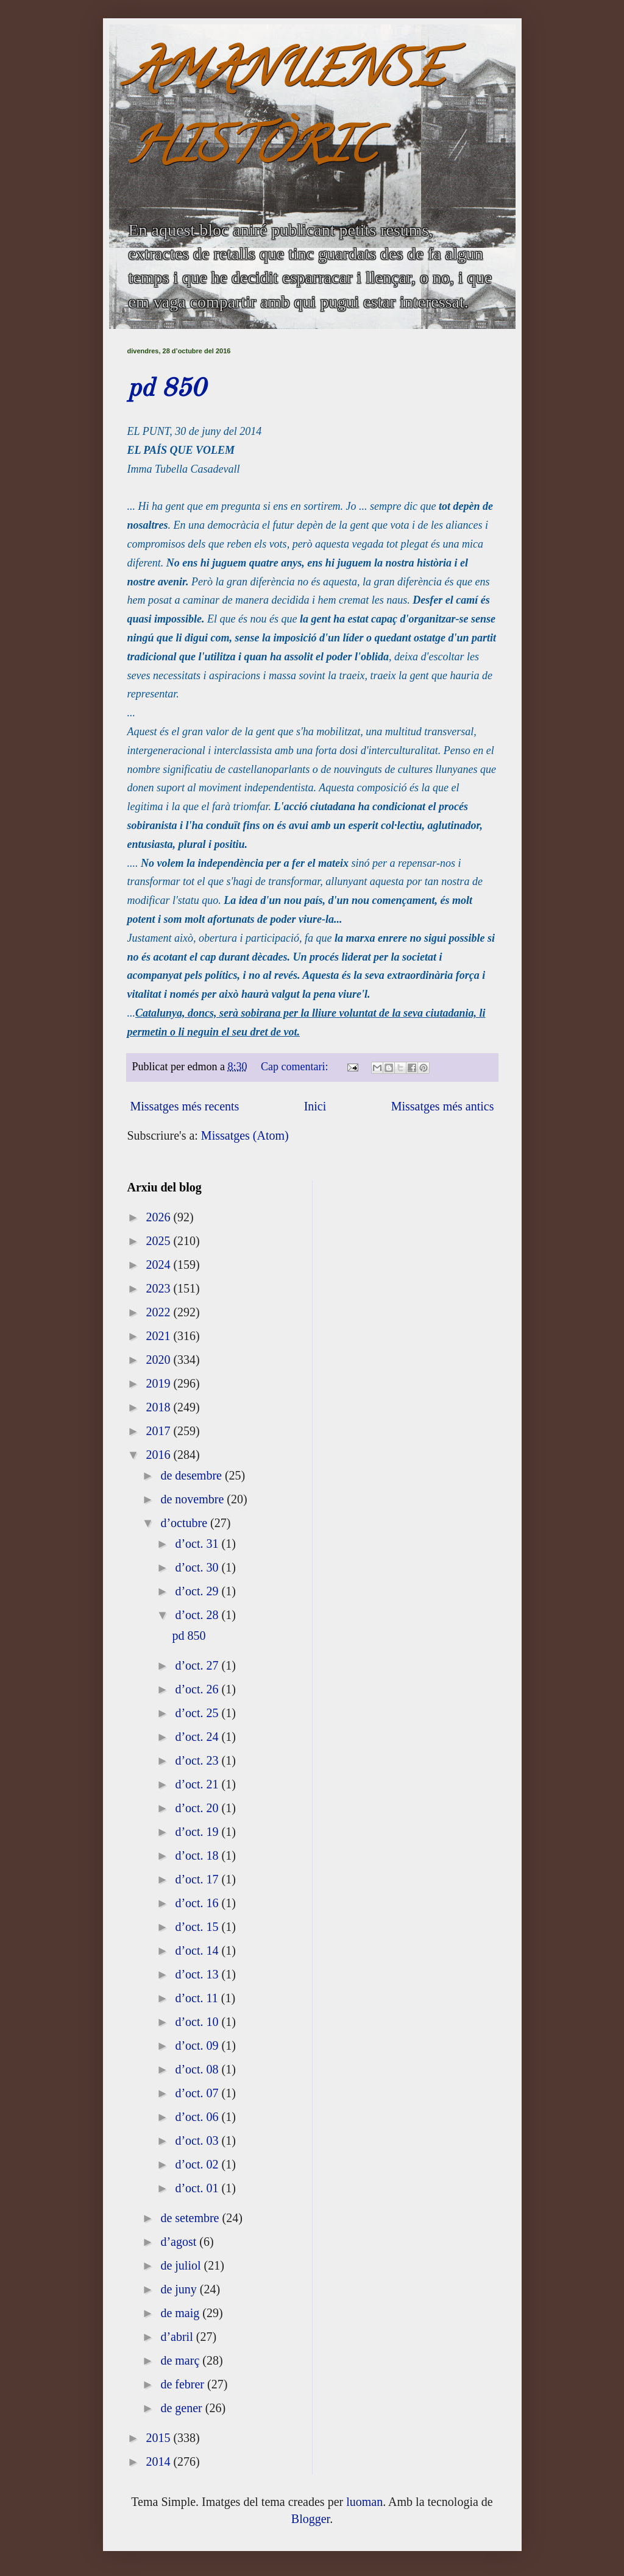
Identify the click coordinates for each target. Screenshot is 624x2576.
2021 (159, 1336)
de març (181, 2360)
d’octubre (185, 1523)
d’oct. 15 (198, 1926)
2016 (159, 1454)
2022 (159, 1312)
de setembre (191, 2218)
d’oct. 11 (198, 1998)
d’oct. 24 (198, 1736)
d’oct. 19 (198, 1831)
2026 (159, 1217)
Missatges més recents (184, 1106)
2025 (159, 1240)
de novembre (193, 1499)
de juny (179, 2289)
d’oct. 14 (198, 1950)
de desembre (192, 1475)
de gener (182, 2408)
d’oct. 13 (198, 1974)
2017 (159, 1431)
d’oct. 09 (198, 2045)
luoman (364, 2501)
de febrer (183, 2384)
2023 (159, 1288)
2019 (159, 1383)
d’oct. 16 (198, 1903)
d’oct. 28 (198, 1614)
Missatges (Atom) (245, 1135)
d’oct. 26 (198, 1689)
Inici (315, 1106)
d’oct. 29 (198, 1591)
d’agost (179, 2241)
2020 (159, 1359)
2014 (159, 2461)
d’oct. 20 (198, 1808)
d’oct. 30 (198, 1567)
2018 (159, 1407)
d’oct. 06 (198, 2116)
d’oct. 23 (198, 1760)
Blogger (310, 2518)
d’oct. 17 (198, 1879)
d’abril (178, 2336)
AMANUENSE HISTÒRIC (285, 113)
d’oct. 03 (198, 2140)
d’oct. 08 (198, 2069)
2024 (159, 1264)
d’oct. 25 (198, 1713)
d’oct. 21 (198, 1784)
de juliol (182, 2265)
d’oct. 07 (198, 2093)
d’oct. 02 (198, 2164)
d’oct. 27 (198, 1665)
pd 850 (166, 389)
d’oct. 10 (198, 2021)
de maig (181, 2313)
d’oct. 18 (198, 1855)
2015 (159, 2437)
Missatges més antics (442, 1106)
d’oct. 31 (198, 1543)
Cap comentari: (296, 1066)
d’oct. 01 (198, 2188)
